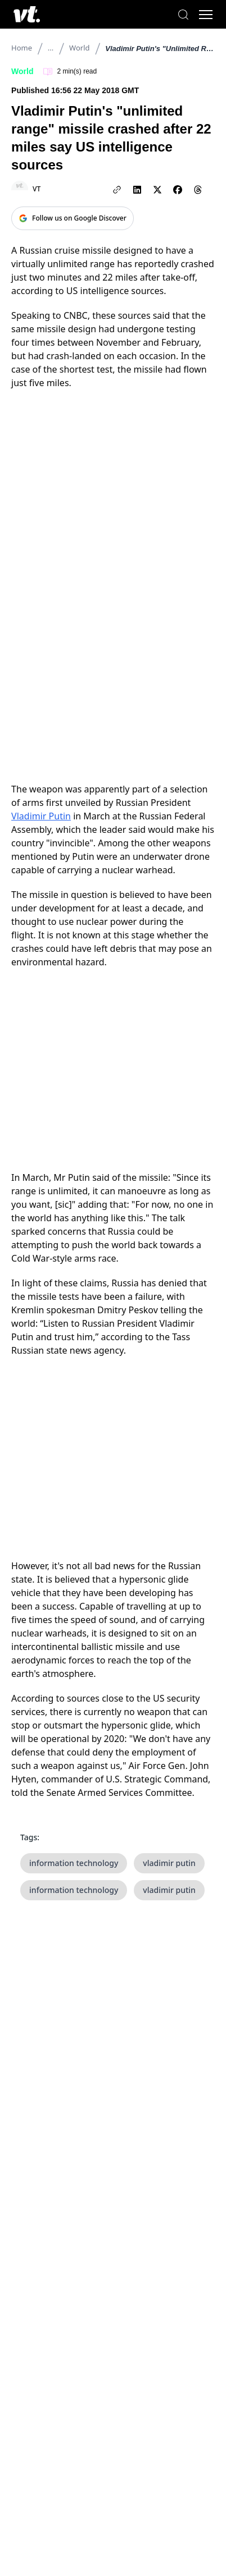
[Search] (183, 14)
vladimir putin (169, 1863)
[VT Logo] (26, 14)
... (50, 48)
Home (21, 48)
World (79, 48)
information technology (73, 1863)
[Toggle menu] (206, 14)
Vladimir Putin (41, 816)
